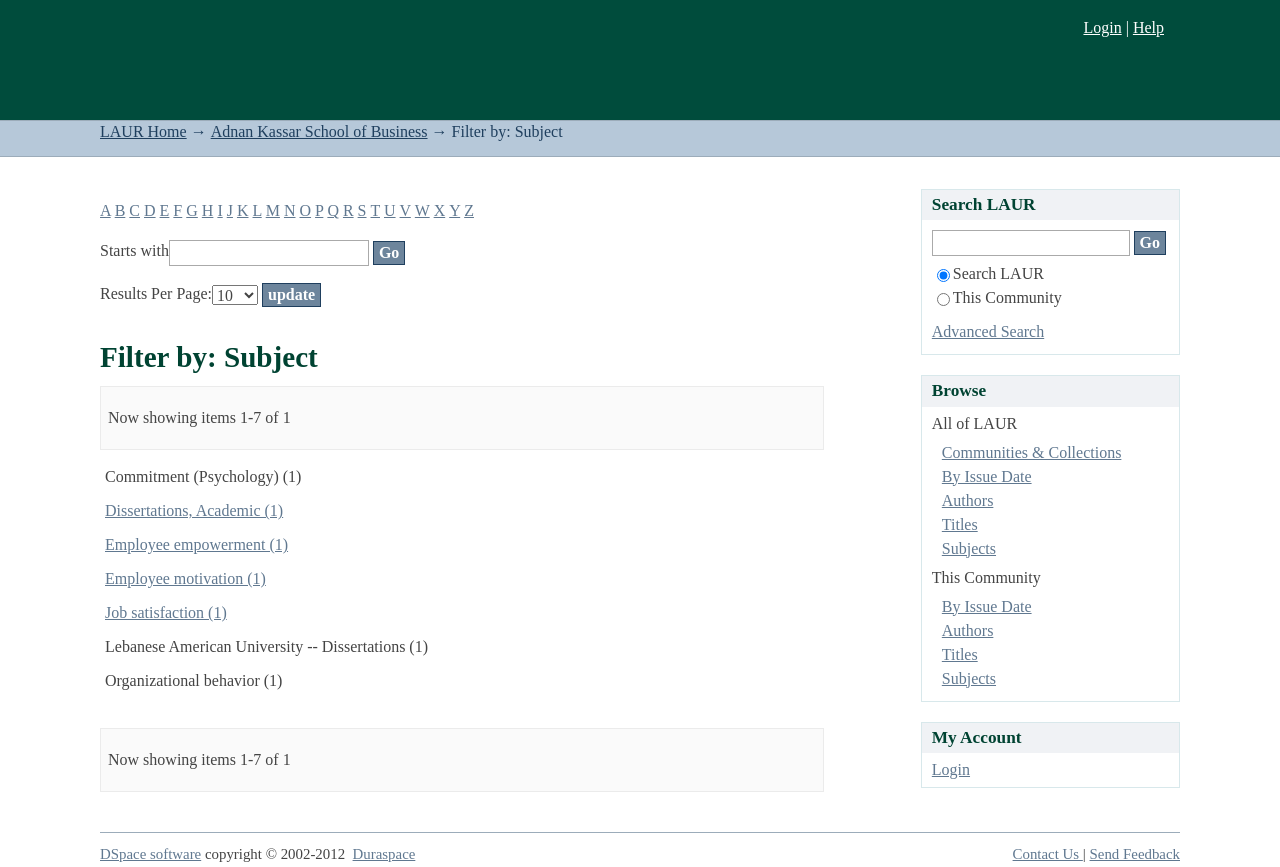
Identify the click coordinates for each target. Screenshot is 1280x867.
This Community (999, 297)
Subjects (969, 548)
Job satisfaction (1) (166, 612)
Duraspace (384, 854)
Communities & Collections (1032, 452)
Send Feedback (1135, 854)
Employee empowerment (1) (196, 544)
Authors (968, 500)
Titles (960, 524)
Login (1102, 27)
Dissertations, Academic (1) (194, 510)
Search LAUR (990, 273)
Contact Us (1048, 854)
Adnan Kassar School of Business (319, 131)
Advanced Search (988, 331)
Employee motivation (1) (185, 578)
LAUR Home (143, 131)
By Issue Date (987, 476)
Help (1148, 27)
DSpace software (150, 854)
